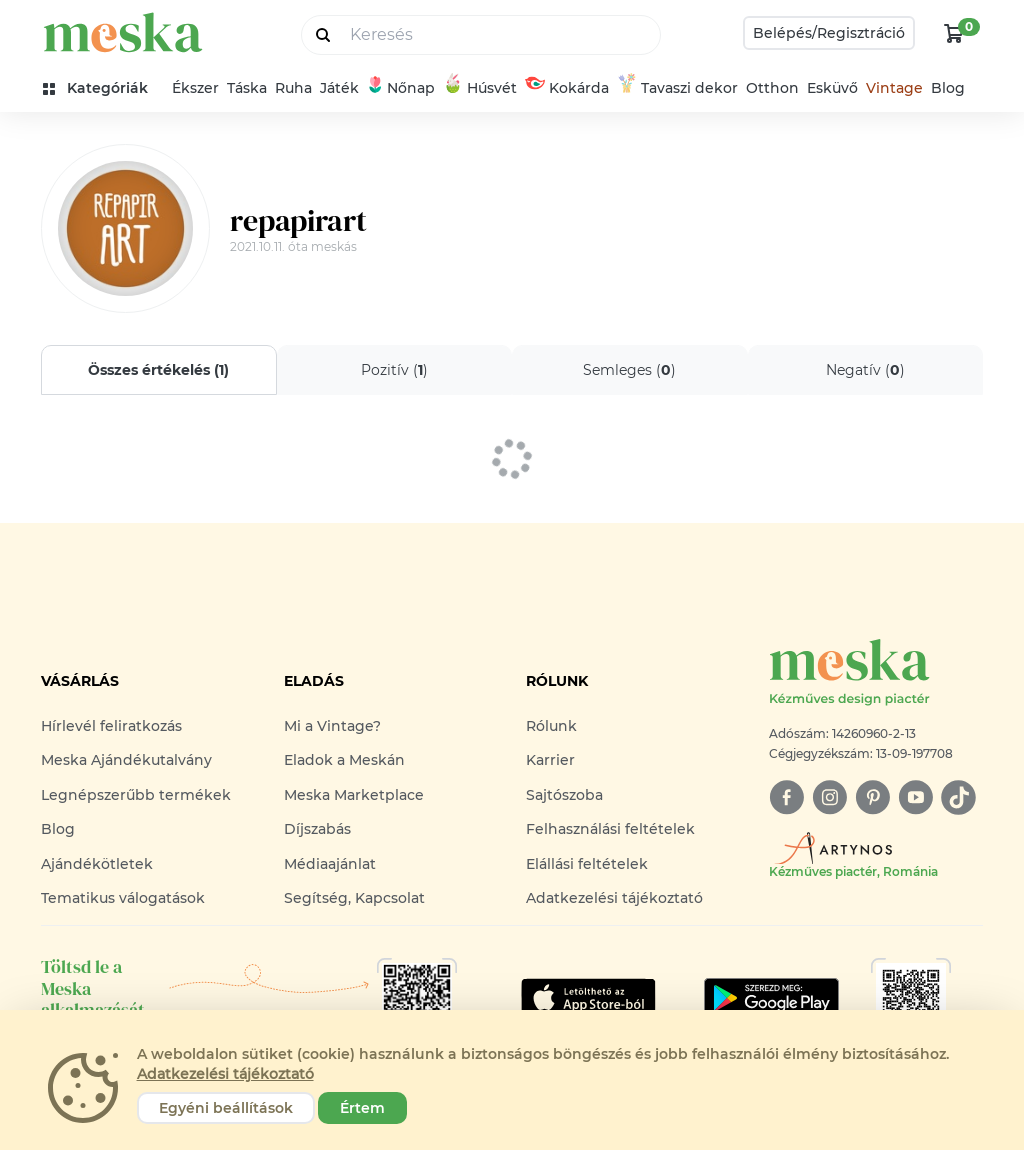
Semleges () (629, 370)
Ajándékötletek (97, 864)
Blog (948, 88)
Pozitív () (394, 370)
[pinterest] (872, 797)
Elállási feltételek (587, 864)
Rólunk (551, 726)
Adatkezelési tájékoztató (614, 898)
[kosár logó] (954, 33)
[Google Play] (588, 998)
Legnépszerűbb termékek (136, 795)
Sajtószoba (564, 795)
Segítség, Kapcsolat (354, 898)
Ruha (293, 88)
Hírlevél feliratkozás (111, 726)
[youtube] (915, 797)
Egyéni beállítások (226, 1108)
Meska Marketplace (354, 795)
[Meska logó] (876, 673)
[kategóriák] (103, 88)
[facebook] (786, 797)
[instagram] (829, 797)
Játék (339, 88)
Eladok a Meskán (344, 760)
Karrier (550, 760)
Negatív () (865, 370)
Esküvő (832, 88)
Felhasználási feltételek (610, 829)
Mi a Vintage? (332, 726)
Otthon (772, 88)
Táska (247, 88)
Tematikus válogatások (123, 898)
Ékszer (195, 88)
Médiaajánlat (330, 864)
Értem (362, 1108)
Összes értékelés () (158, 370)
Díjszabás (317, 829)
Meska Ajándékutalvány (126, 760)
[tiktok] (958, 797)
